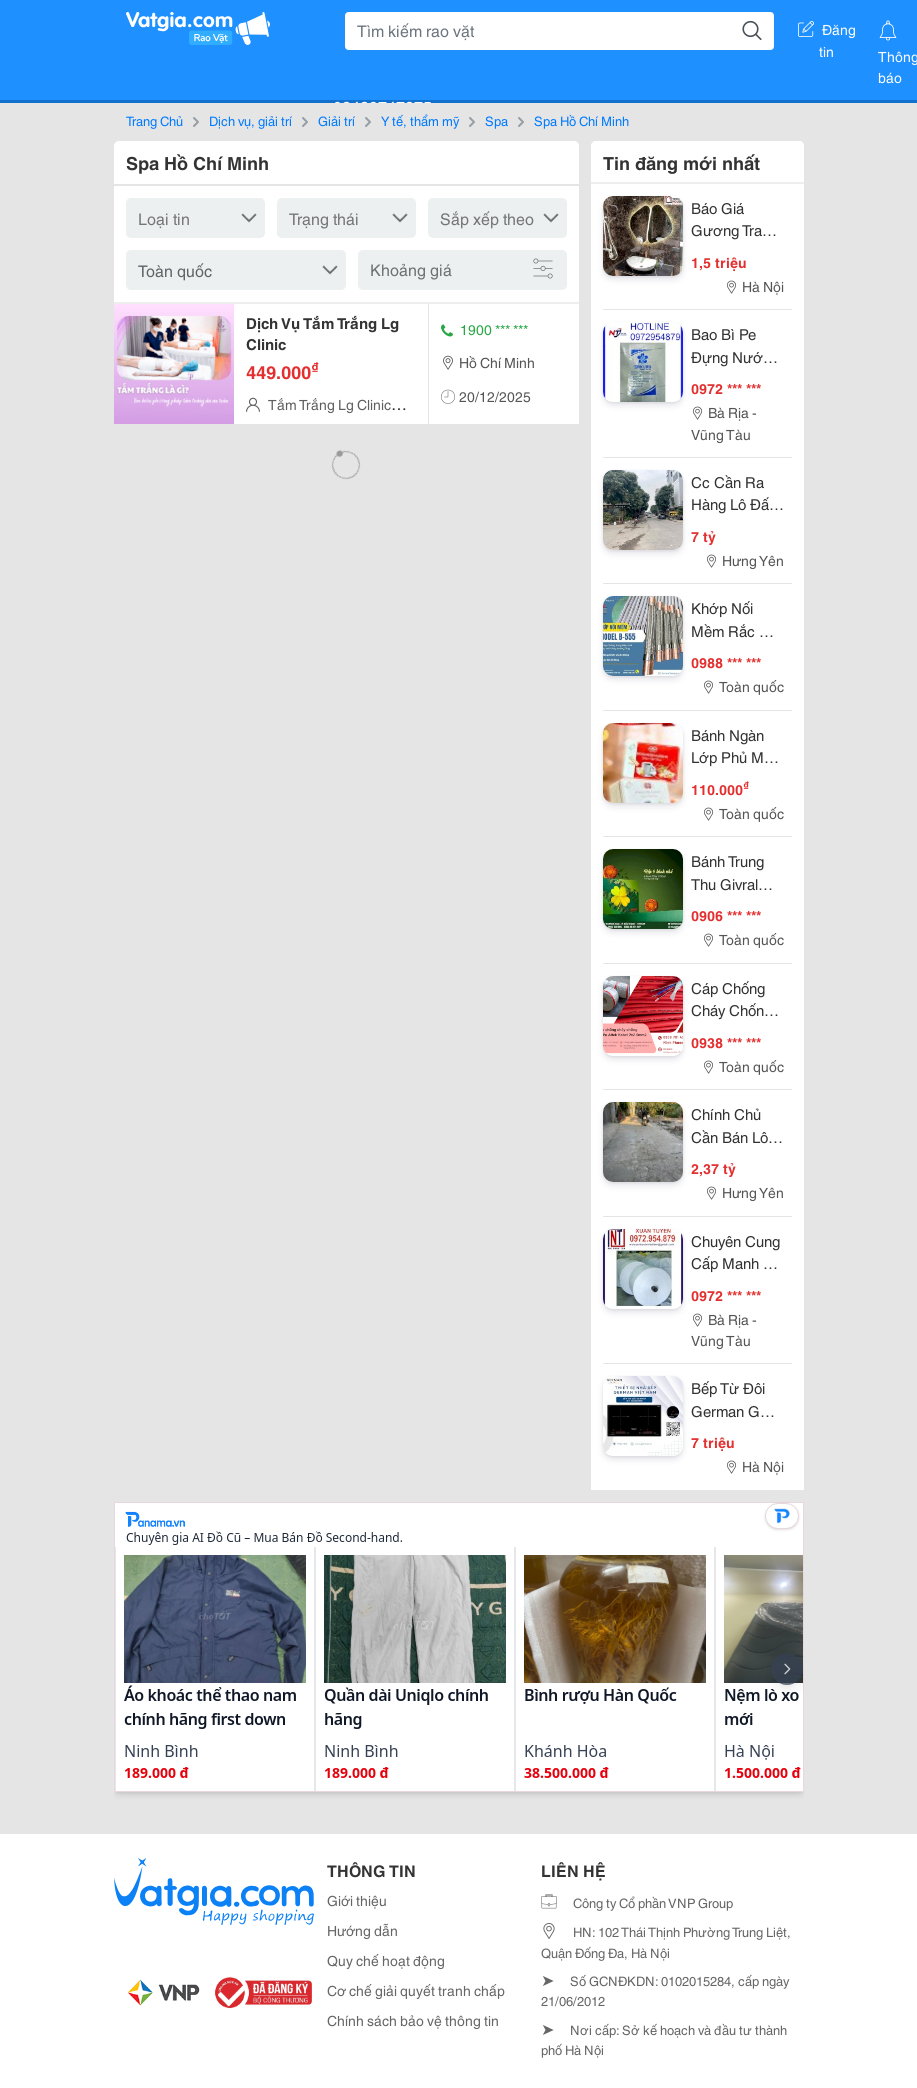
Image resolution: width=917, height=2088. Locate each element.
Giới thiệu (357, 1900)
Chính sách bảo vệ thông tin (413, 2020)
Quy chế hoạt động (386, 1960)
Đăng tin (827, 33)
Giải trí (336, 120)
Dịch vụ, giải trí (250, 120)
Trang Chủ (154, 120)
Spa (496, 120)
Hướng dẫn (362, 1930)
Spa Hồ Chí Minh (581, 120)
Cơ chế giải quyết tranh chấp (416, 1990)
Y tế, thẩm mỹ (420, 120)
